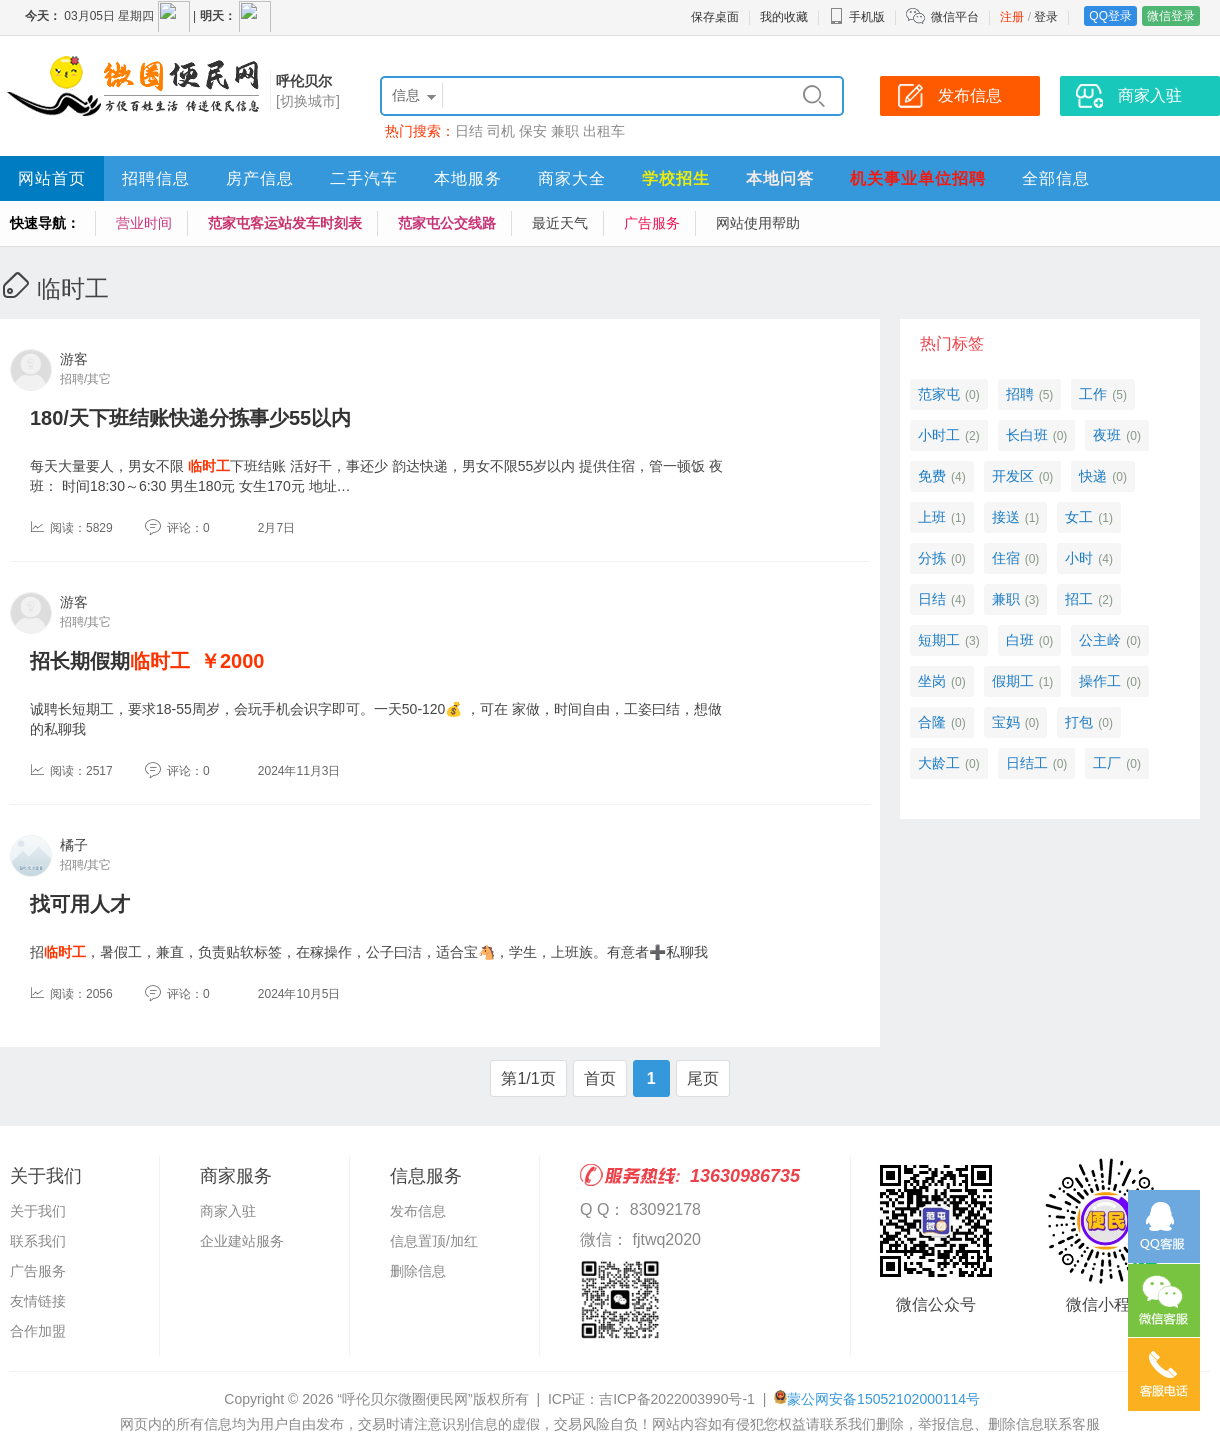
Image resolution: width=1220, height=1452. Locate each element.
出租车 (604, 131)
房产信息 (260, 178)
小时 (1079, 558)
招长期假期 (110, 661)
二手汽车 (364, 178)
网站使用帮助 (758, 223)
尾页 (703, 1078)
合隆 (932, 722)
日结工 (1027, 763)
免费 (932, 476)
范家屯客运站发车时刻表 (285, 223)
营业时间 (144, 223)
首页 (600, 1078)
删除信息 (418, 1271)
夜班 (1107, 435)
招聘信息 (156, 178)
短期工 (939, 640)
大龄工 (939, 763)
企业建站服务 (242, 1241)
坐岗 (932, 681)
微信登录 (1171, 16)
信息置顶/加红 (434, 1241)
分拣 (932, 558)
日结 (469, 131)
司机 (501, 131)
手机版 (857, 17)
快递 (1093, 476)
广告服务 (652, 223)
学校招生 (676, 178)
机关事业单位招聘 (918, 178)
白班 (1020, 640)
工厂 (1107, 763)
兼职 (565, 131)
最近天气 (560, 223)
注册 (1012, 17)
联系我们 (38, 1241)
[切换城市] (308, 101)
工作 (1093, 394)
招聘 (1020, 394)
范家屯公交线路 (447, 223)
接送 (1006, 517)
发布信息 (418, 1211)
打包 (1079, 722)
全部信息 (1056, 178)
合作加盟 (38, 1331)
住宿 (1006, 558)
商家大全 (572, 178)
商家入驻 (228, 1211)
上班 (932, 517)
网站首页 (52, 178)
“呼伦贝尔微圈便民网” (404, 1399)
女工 (1079, 517)
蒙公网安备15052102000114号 (883, 1399)
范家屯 (939, 394)
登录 (1046, 17)
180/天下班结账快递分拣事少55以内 (190, 418)
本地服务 (468, 178)
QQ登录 (1110, 16)
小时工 (939, 435)
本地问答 (780, 178)
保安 (533, 131)
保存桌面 (715, 17)
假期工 (1013, 681)
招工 (1079, 599)
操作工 (1100, 681)
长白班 (1027, 435)
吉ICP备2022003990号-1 (677, 1399)
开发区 (1013, 476)
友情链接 (38, 1301)
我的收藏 (784, 17)
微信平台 (955, 17)
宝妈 (1006, 722)
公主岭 (1100, 640)
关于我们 (38, 1211)
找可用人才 (80, 904)
